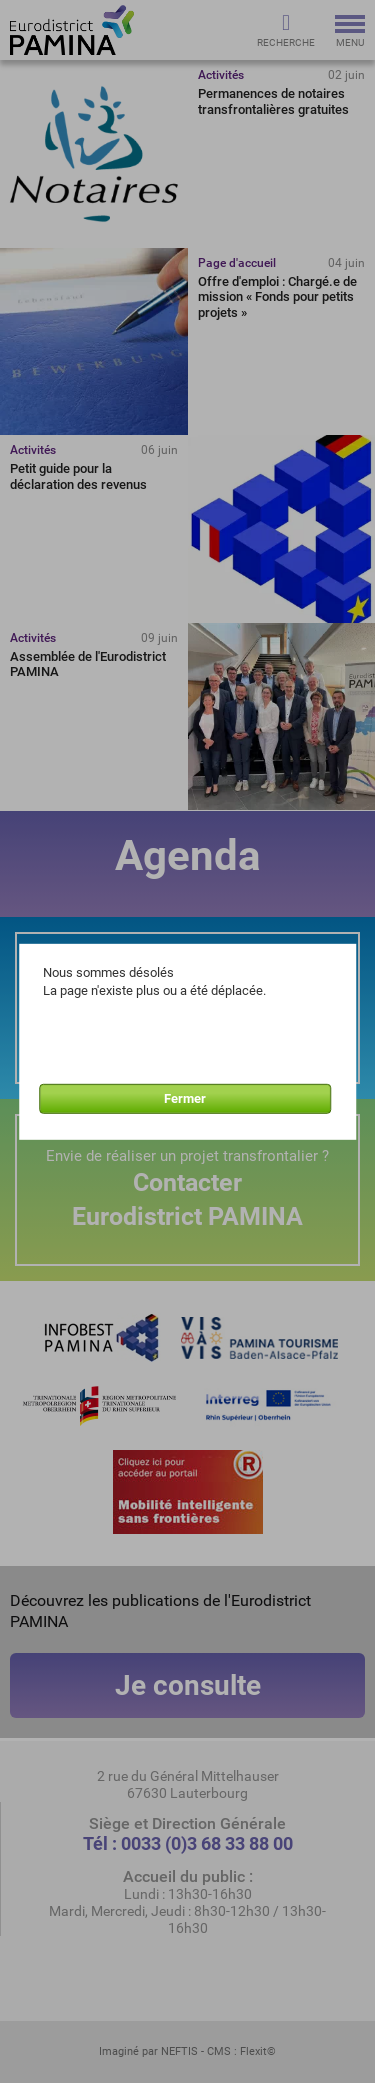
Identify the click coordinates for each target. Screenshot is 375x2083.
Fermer (185, 1098)
